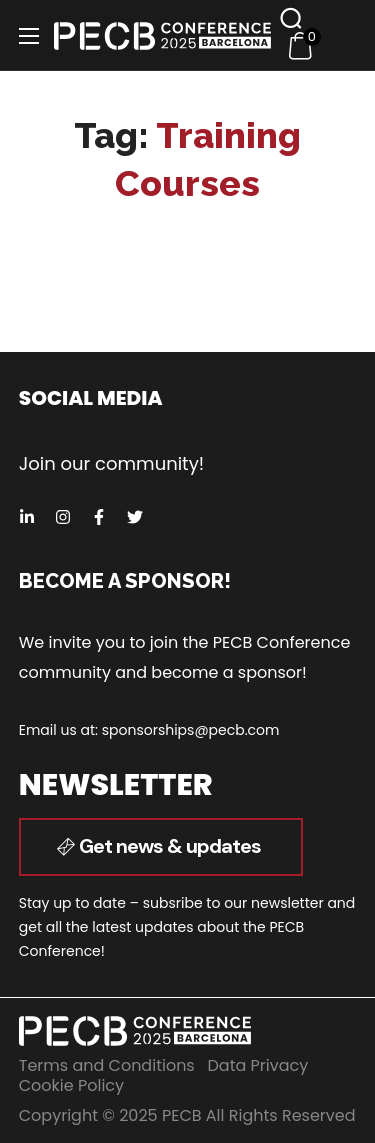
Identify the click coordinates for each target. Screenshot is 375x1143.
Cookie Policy (71, 1085)
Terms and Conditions (107, 1065)
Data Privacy (258, 1065)
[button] (291, 18)
